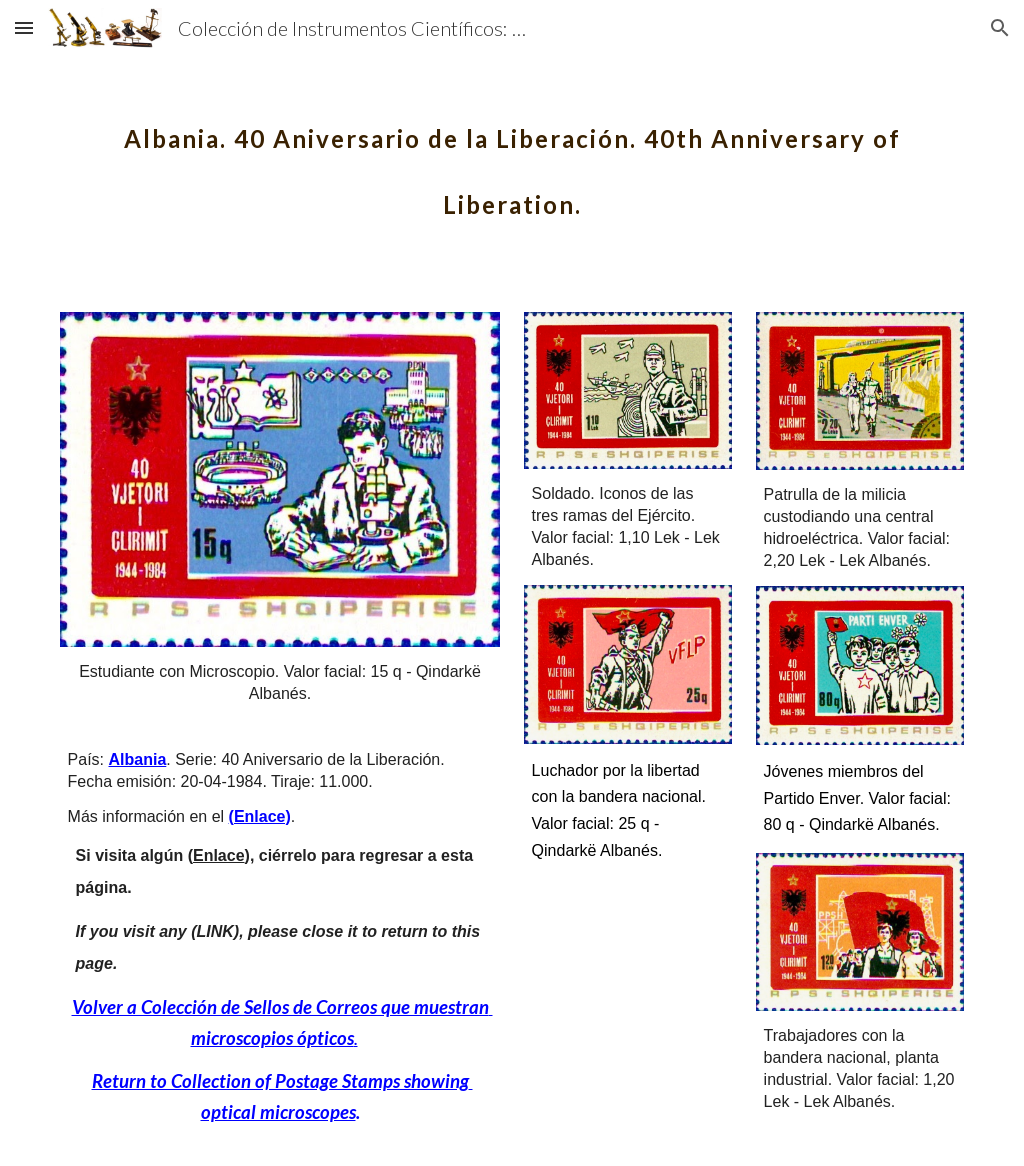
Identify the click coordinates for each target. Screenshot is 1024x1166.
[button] (24, 27)
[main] (512, 158)
